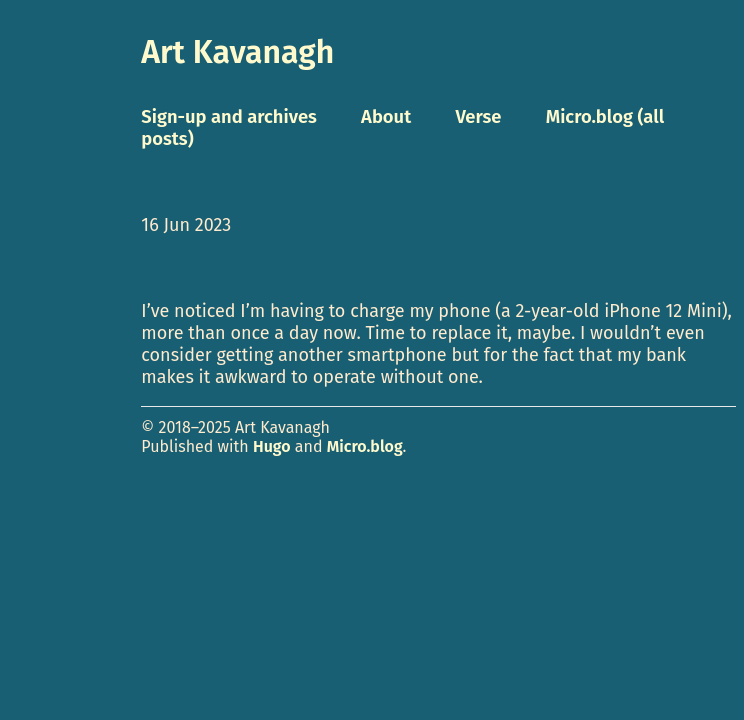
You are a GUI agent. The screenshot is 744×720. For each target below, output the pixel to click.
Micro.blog (365, 446)
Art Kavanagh (237, 52)
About (386, 117)
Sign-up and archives (229, 117)
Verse (478, 117)
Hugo (272, 446)
